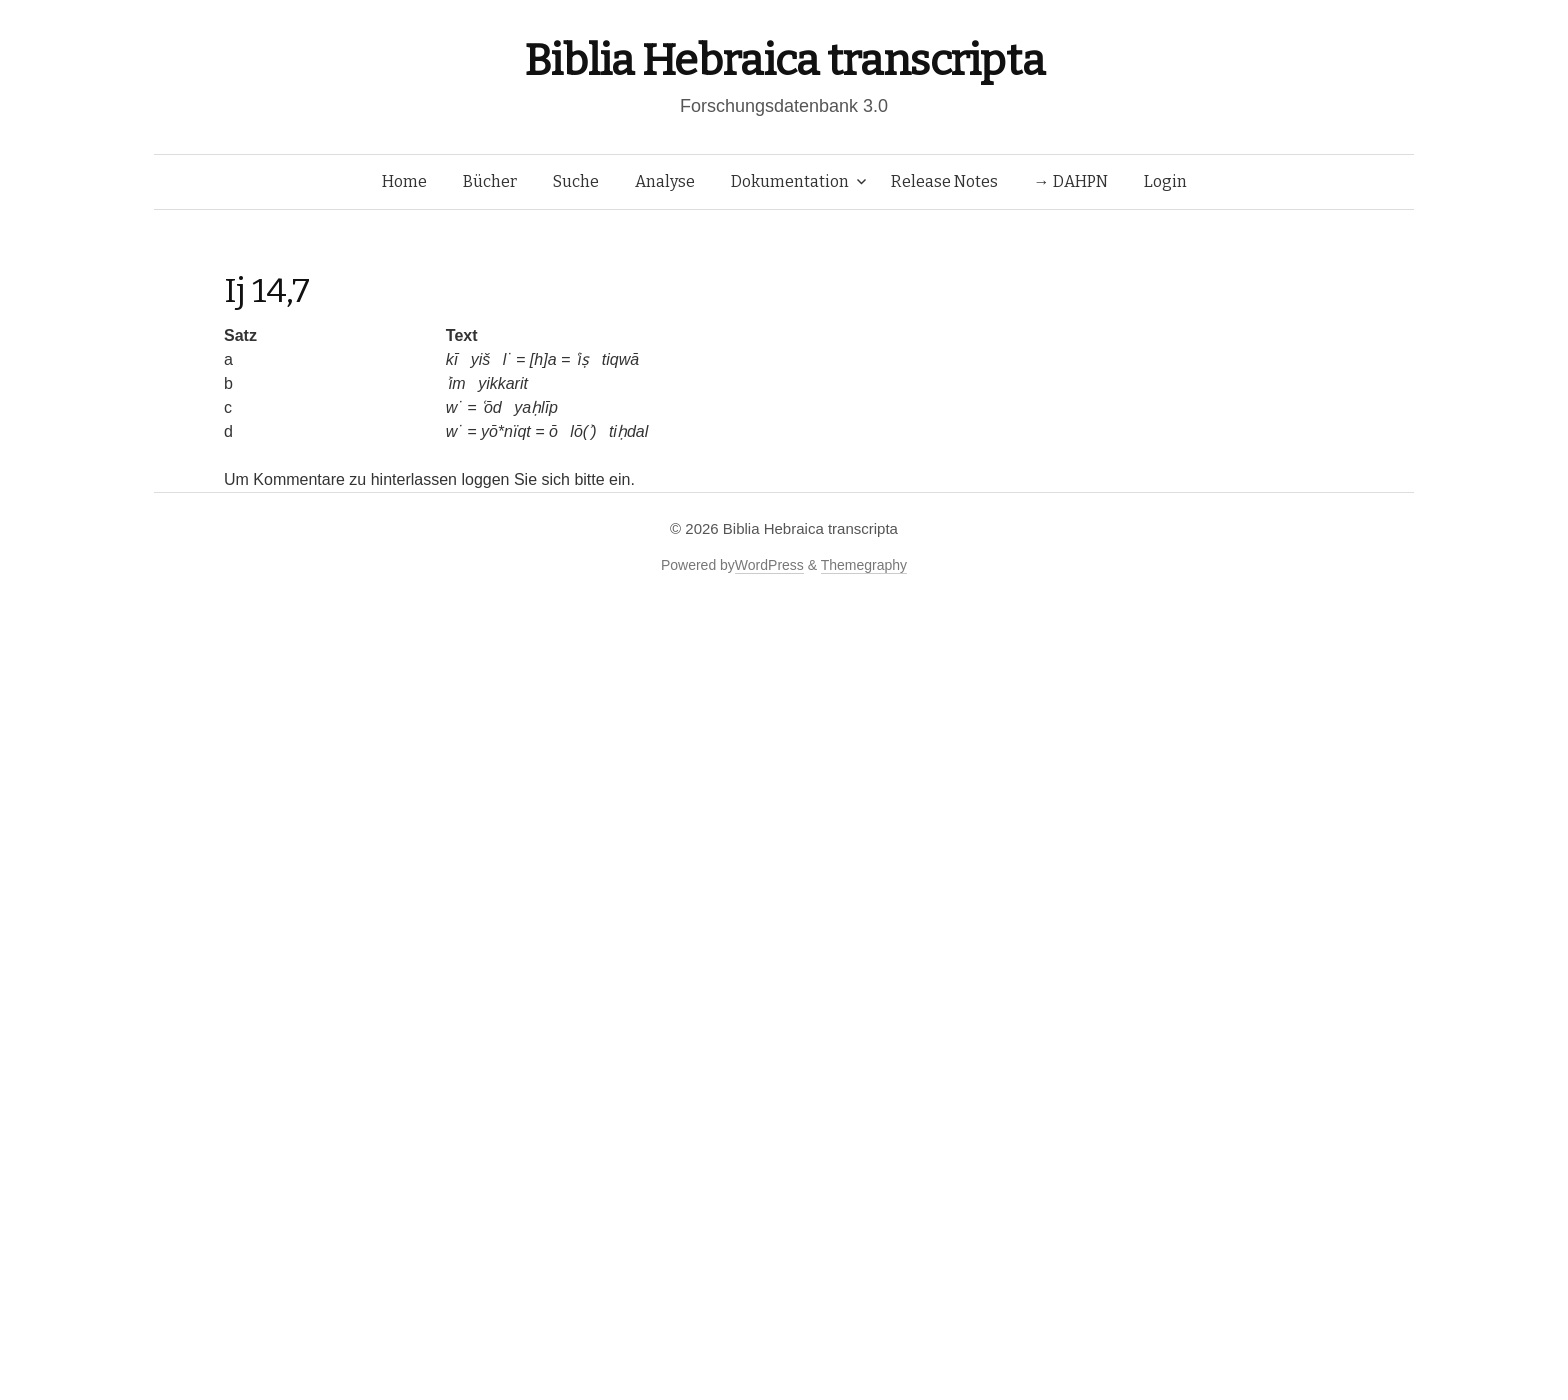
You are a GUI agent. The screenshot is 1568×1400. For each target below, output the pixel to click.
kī (452, 359)
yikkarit (503, 383)
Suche (576, 181)
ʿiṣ (582, 359)
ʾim (456, 383)
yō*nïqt (506, 431)
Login (1165, 181)
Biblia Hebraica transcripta (784, 60)
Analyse (665, 181)
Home (404, 181)
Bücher (490, 181)
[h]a (543, 359)
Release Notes (944, 181)
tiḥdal (628, 431)
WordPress (769, 565)
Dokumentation (790, 181)
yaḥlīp (536, 407)
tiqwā (620, 359)
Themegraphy (864, 565)
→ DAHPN (1071, 181)
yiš (481, 359)
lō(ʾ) (583, 431)
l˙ (507, 359)
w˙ (454, 407)
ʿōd (491, 407)
